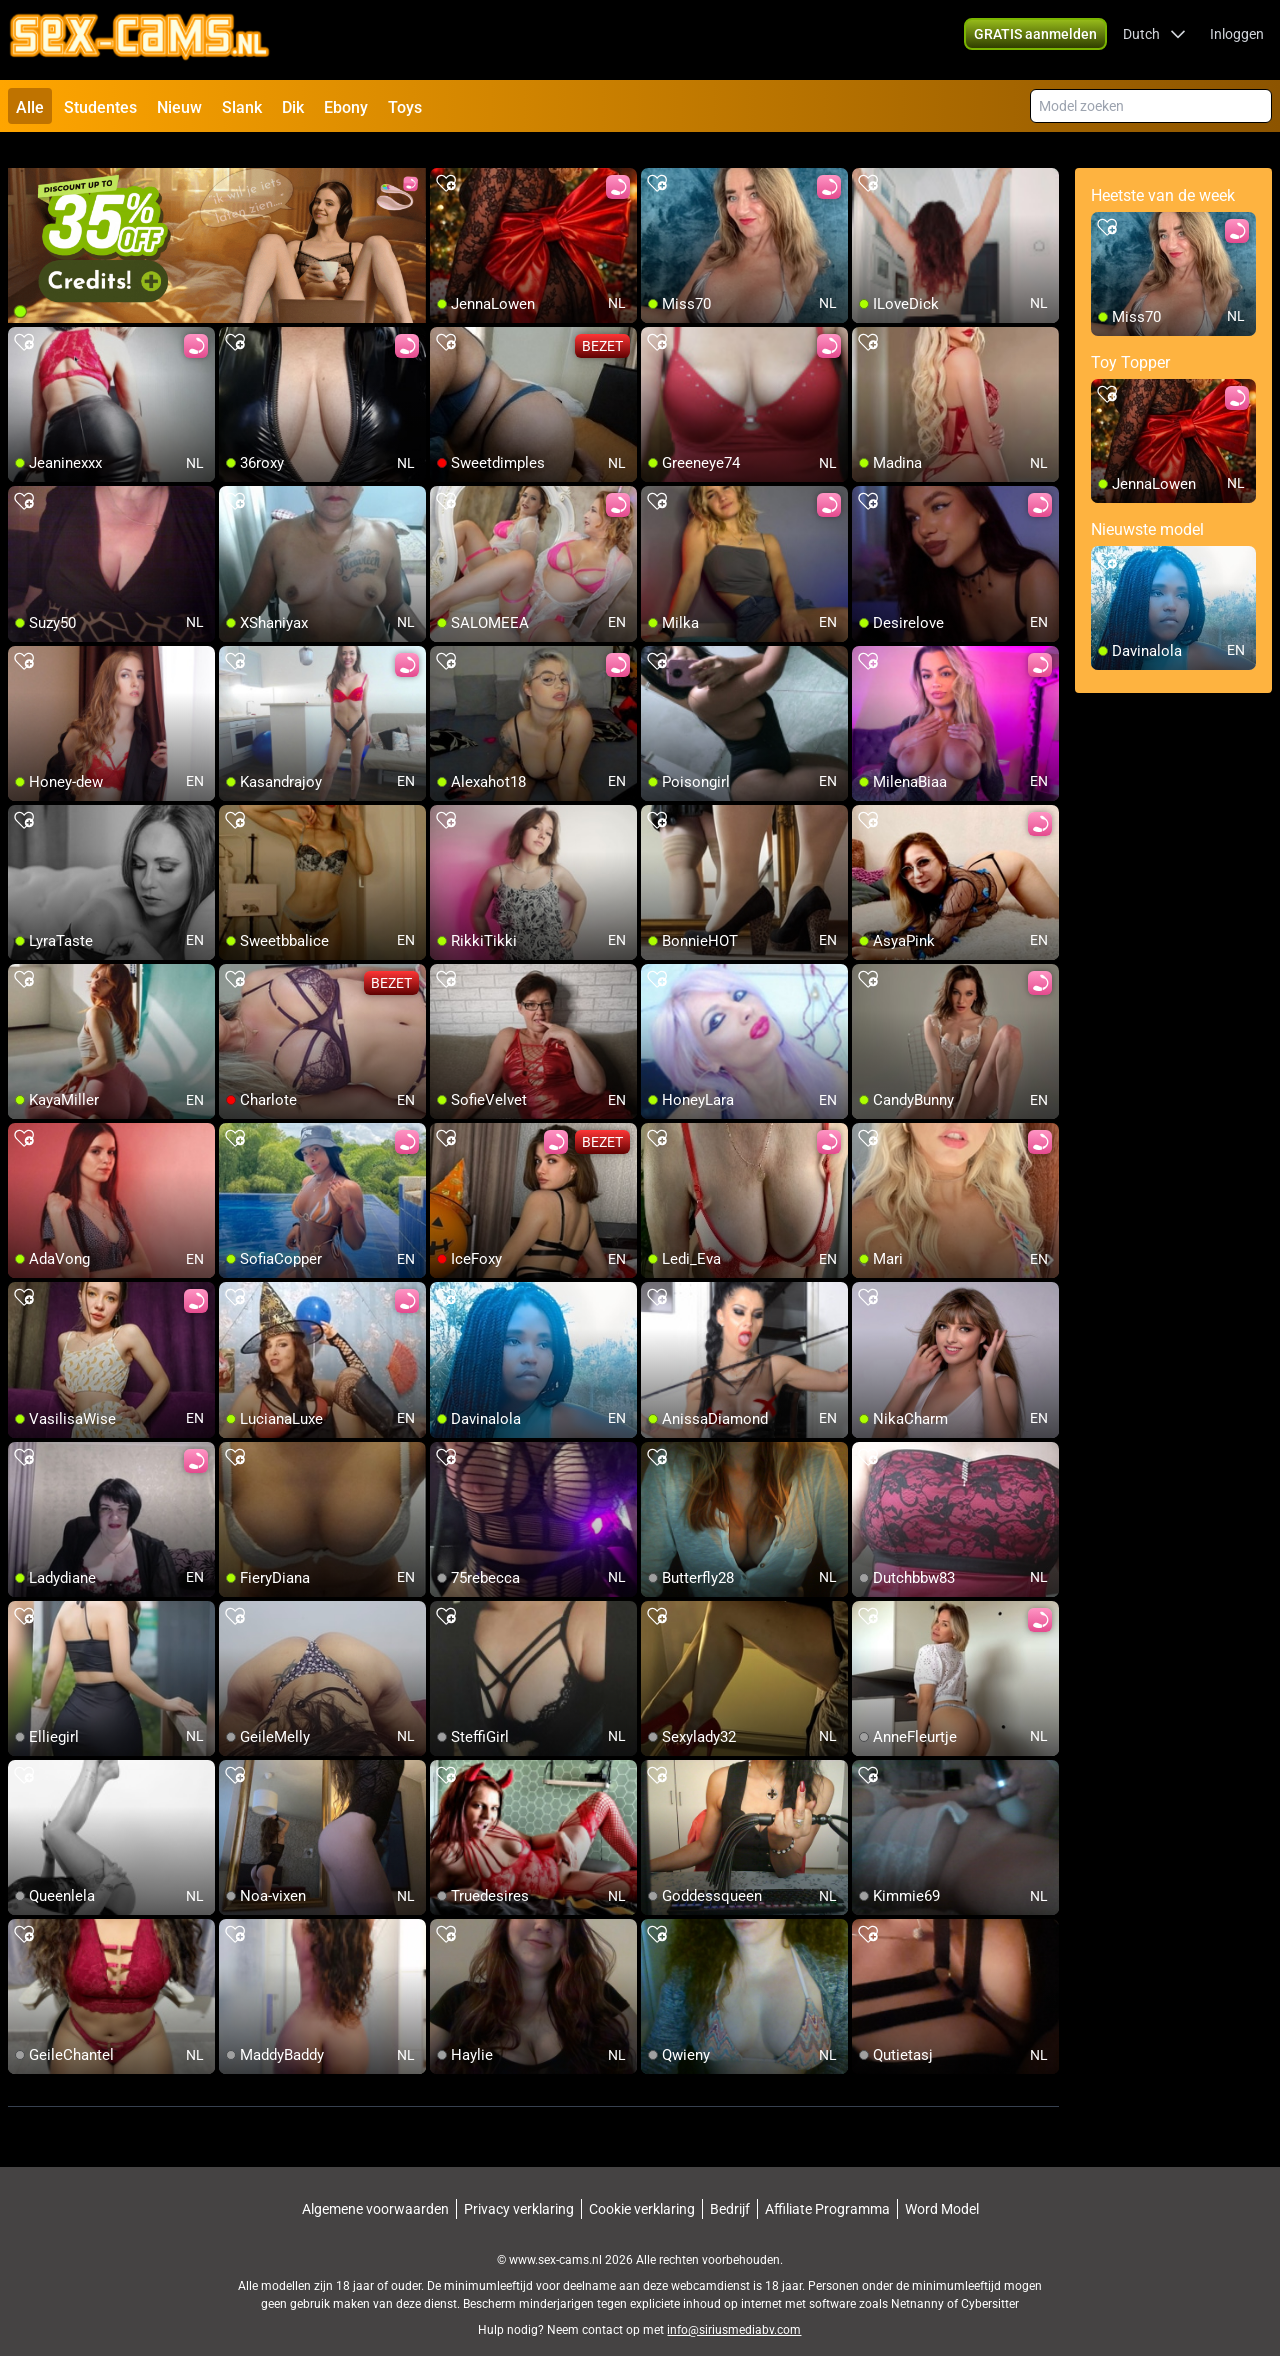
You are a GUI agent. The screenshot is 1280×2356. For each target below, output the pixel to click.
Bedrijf (730, 2186)
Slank (242, 107)
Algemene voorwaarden (375, 2186)
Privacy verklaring (519, 2186)
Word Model (942, 2186)
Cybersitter (990, 2281)
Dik (293, 107)
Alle (30, 107)
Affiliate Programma (827, 2186)
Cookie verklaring (642, 2186)
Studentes (100, 107)
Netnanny (919, 2281)
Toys (405, 107)
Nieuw (179, 107)
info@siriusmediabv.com (734, 2307)
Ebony (346, 107)
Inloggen (1237, 40)
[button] (1154, 40)
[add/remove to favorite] (446, 160)
